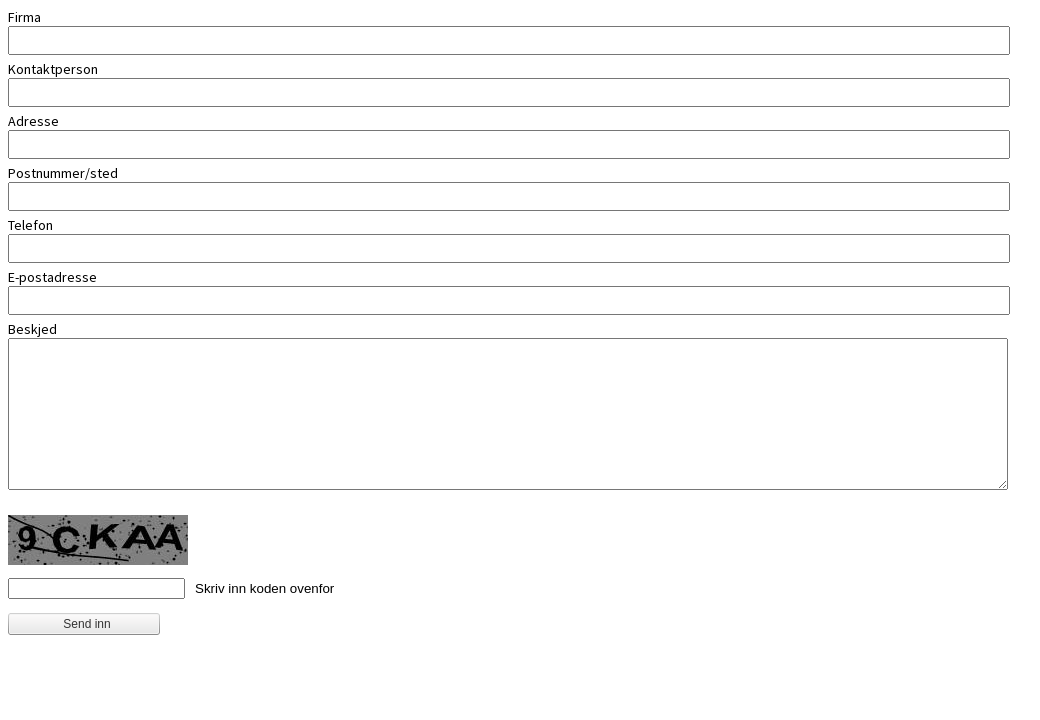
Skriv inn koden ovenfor (264, 588)
